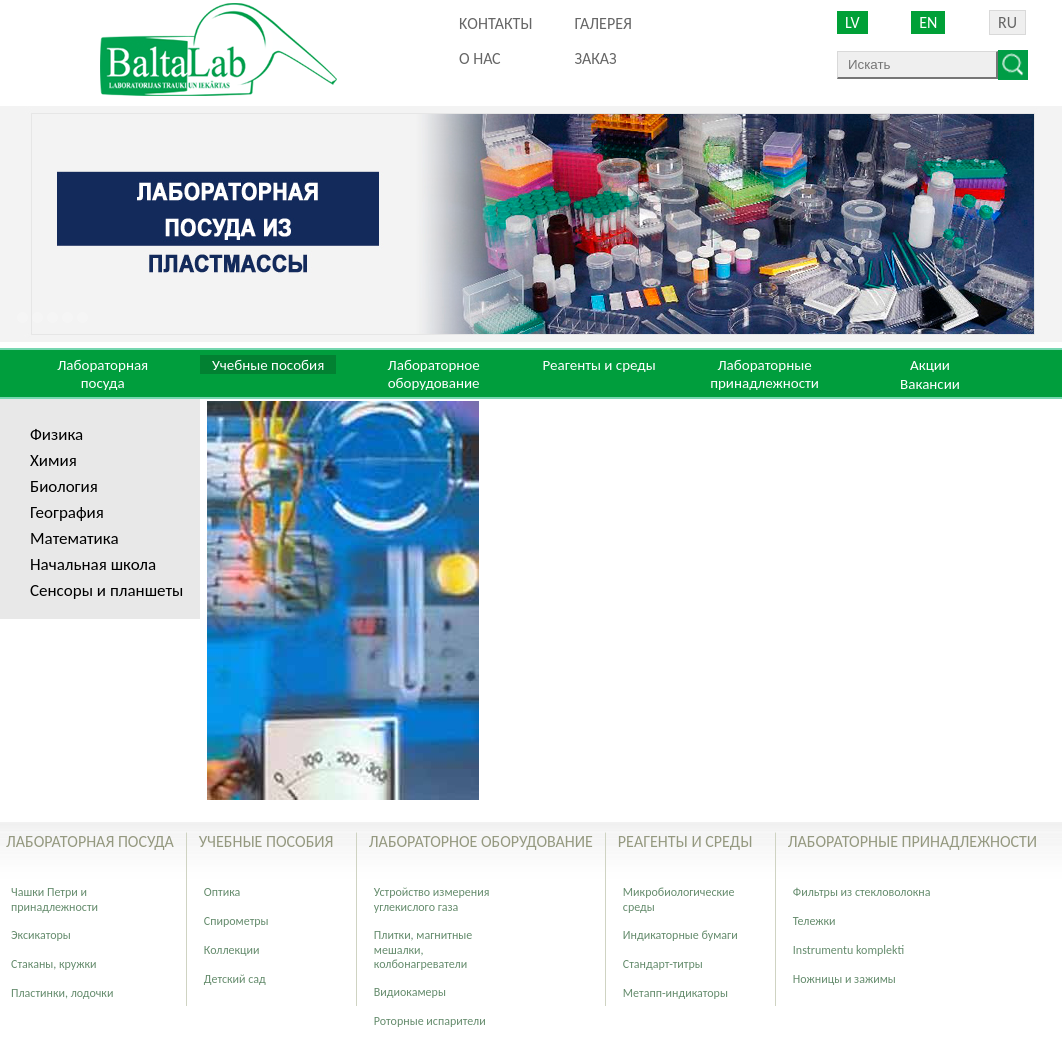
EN (928, 22)
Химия (53, 460)
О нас (480, 58)
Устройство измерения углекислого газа (432, 899)
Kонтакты (495, 23)
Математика (74, 538)
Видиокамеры (410, 992)
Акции (930, 365)
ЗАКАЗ (595, 58)
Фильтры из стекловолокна (862, 892)
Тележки (814, 921)
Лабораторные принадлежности (764, 374)
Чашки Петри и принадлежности (54, 899)
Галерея (602, 23)
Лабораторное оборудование (434, 374)
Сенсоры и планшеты (106, 590)
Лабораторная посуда (102, 374)
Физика (56, 434)
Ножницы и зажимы (844, 979)
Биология (64, 486)
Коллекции (232, 950)
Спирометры (236, 921)
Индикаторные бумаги (680, 935)
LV (852, 22)
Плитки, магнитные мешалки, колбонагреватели (423, 949)
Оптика (222, 892)
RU (1007, 22)
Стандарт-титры (663, 964)
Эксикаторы (41, 935)
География (67, 512)
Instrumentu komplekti (848, 950)
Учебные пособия (268, 365)
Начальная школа (93, 564)
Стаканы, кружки (54, 964)
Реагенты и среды (598, 365)
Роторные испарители (430, 1021)
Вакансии (930, 384)
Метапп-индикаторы (675, 993)
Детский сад (235, 979)
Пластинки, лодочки (62, 993)
